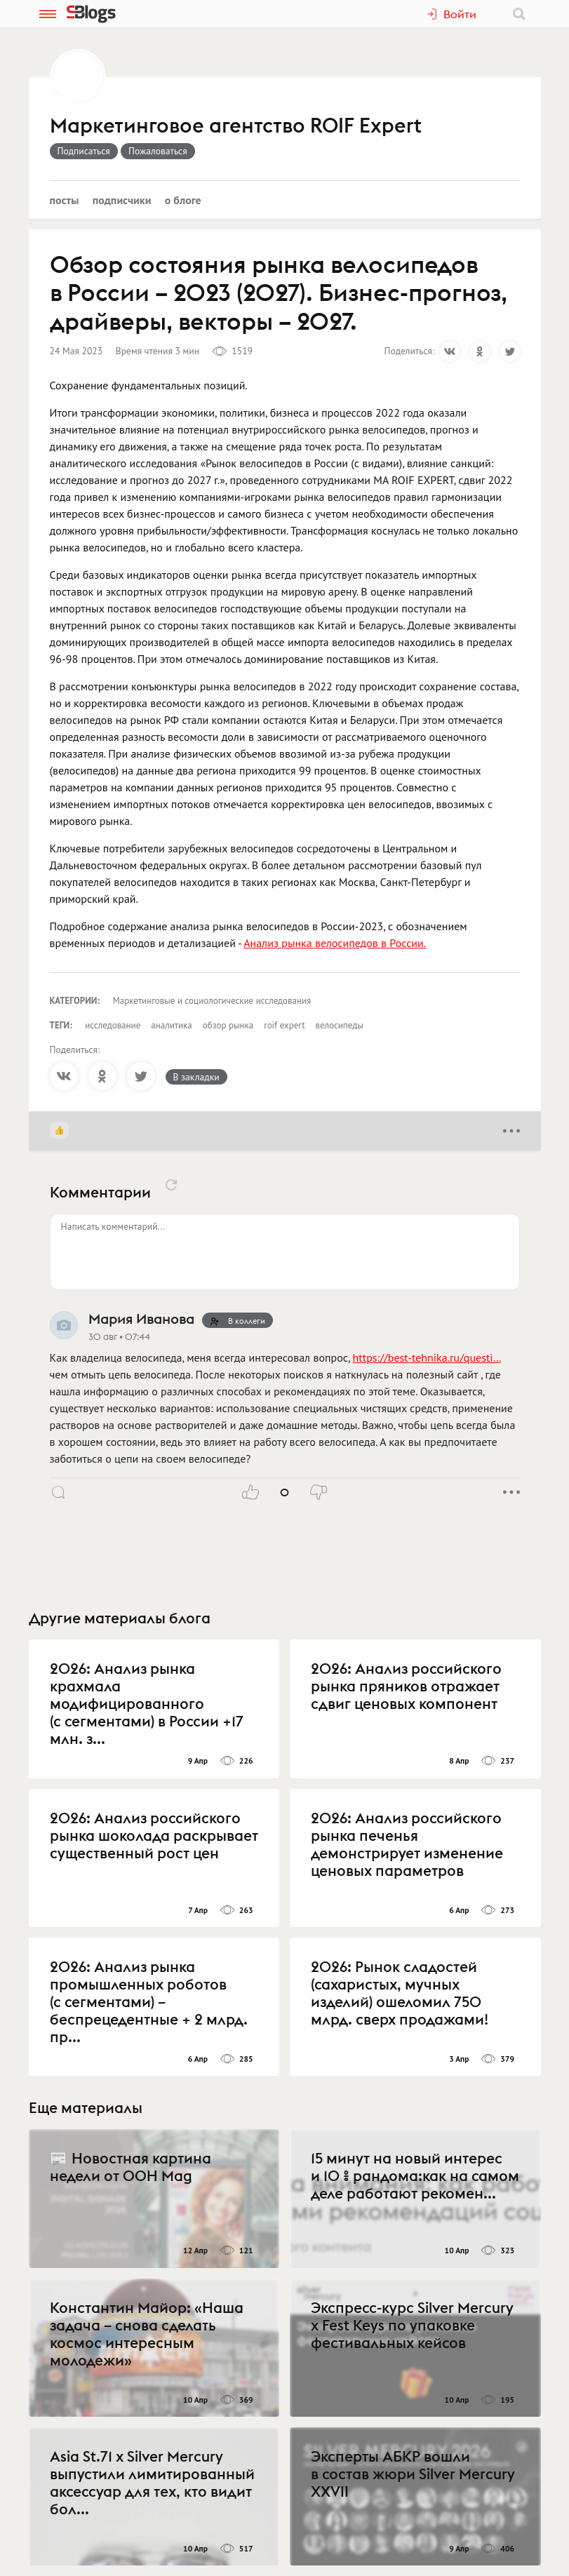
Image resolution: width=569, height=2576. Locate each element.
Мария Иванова (141, 1318)
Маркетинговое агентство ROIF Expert (236, 126)
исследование (112, 1025)
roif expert (284, 1025)
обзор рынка (228, 1025)
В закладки (196, 1077)
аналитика (171, 1025)
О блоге (183, 200)
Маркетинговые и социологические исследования (212, 1001)
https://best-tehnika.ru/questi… (427, 1357)
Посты (64, 200)
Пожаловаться (157, 151)
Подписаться (84, 151)
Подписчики (122, 200)
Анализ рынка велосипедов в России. (334, 943)
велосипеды (339, 1025)
